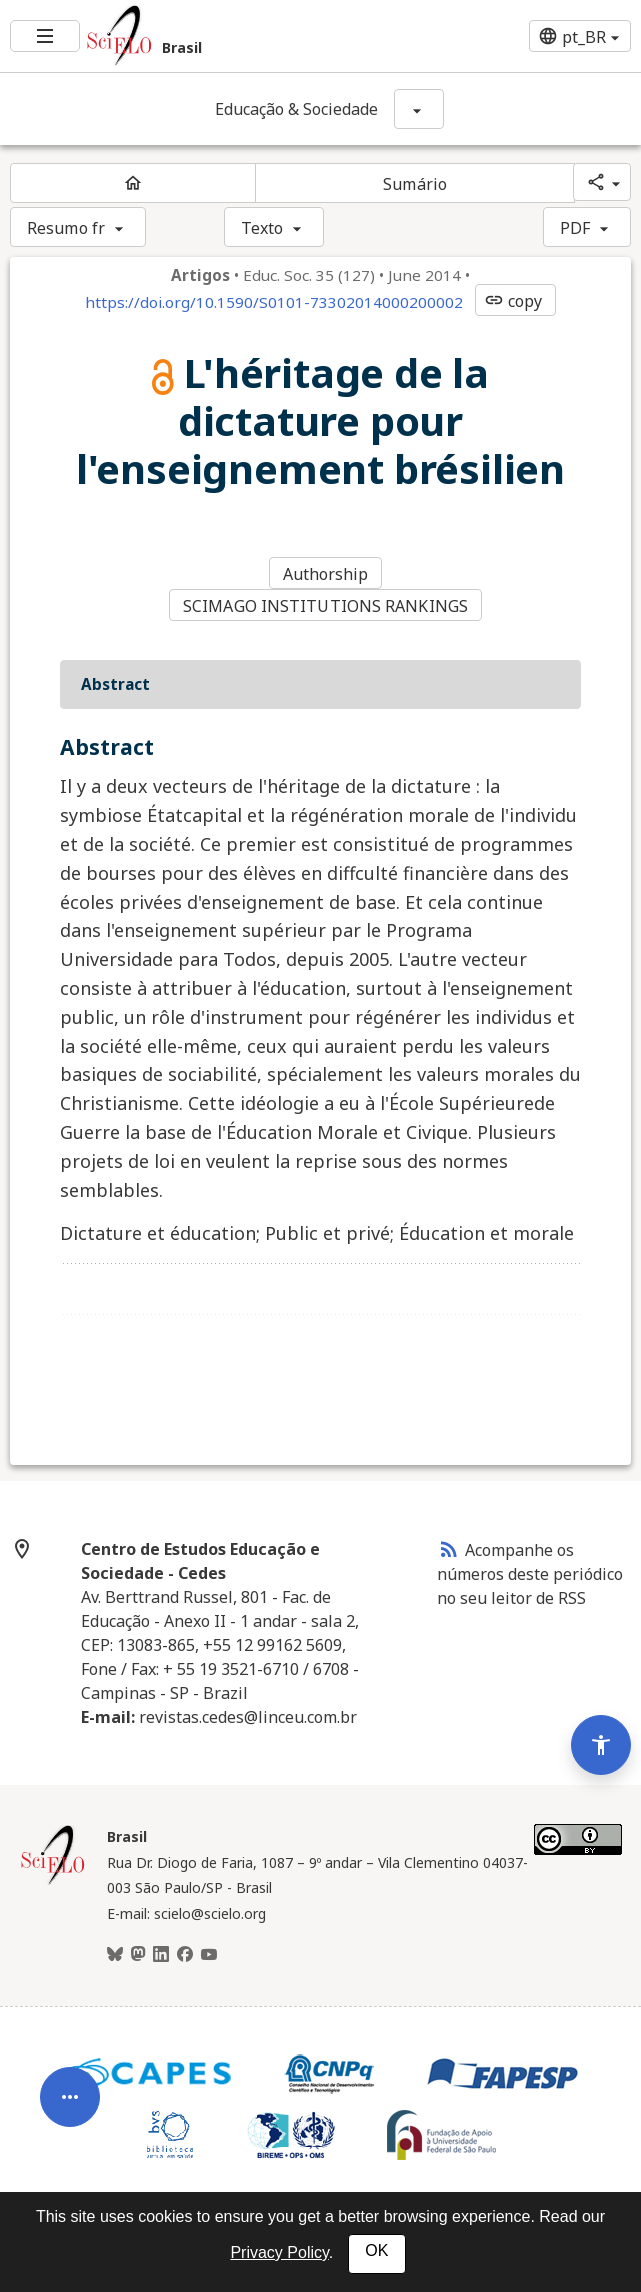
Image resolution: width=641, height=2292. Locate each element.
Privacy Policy (279, 2252)
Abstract (115, 684)
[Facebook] (185, 1955)
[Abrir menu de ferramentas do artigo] (70, 2112)
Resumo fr (66, 228)
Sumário (415, 184)
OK (376, 2250)
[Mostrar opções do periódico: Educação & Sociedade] (419, 109)
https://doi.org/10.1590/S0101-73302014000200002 (274, 302)
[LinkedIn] (161, 1955)
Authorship (326, 574)
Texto (262, 228)
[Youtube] (209, 1955)
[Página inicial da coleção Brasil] (53, 1882)
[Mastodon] (138, 1955)
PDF (575, 228)
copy (513, 301)
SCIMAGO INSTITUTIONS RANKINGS (325, 606)
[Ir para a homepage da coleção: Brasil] (213, 36)
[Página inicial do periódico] (133, 183)
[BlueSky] (115, 1955)
